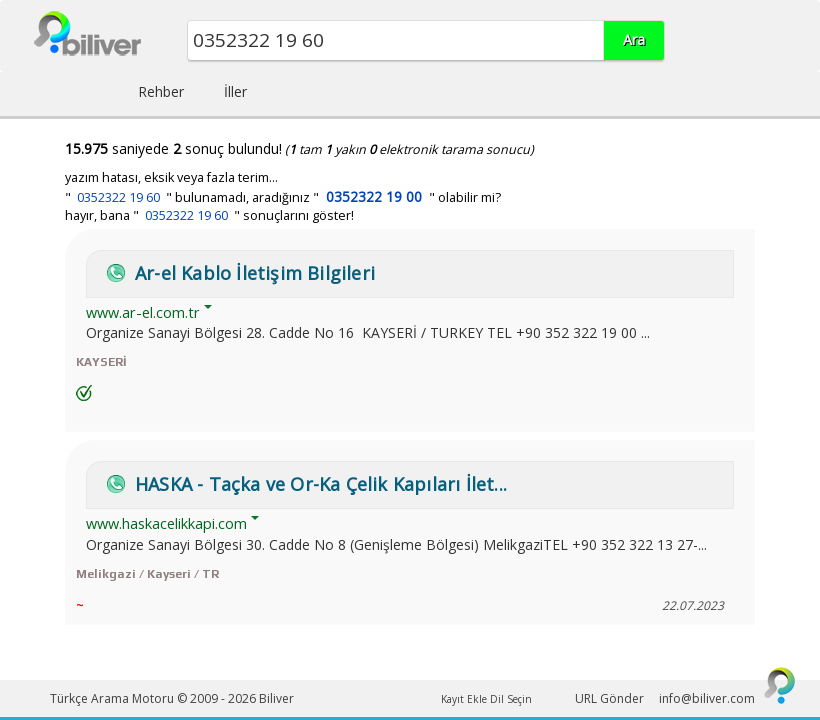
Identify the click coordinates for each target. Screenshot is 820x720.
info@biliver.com (707, 698)
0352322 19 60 (118, 197)
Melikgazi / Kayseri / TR (147, 574)
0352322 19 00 (374, 196)
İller (235, 91)
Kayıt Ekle (464, 699)
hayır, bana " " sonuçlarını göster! (209, 215)
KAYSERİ (101, 362)
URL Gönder (609, 698)
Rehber (161, 91)
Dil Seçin (511, 699)
